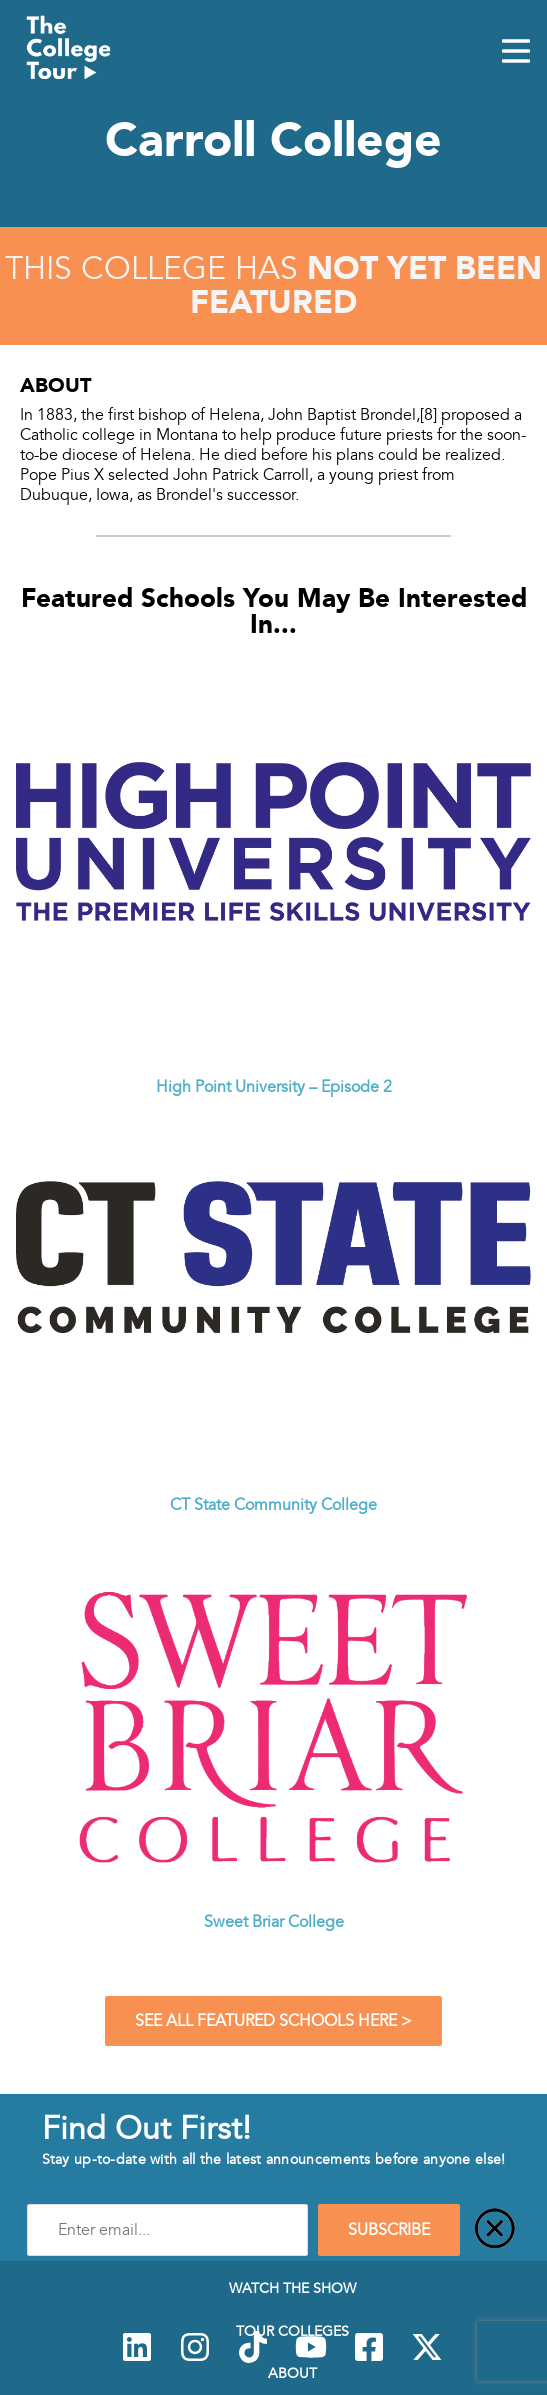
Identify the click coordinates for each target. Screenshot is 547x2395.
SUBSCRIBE (389, 2230)
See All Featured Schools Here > (273, 2021)
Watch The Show (292, 2288)
